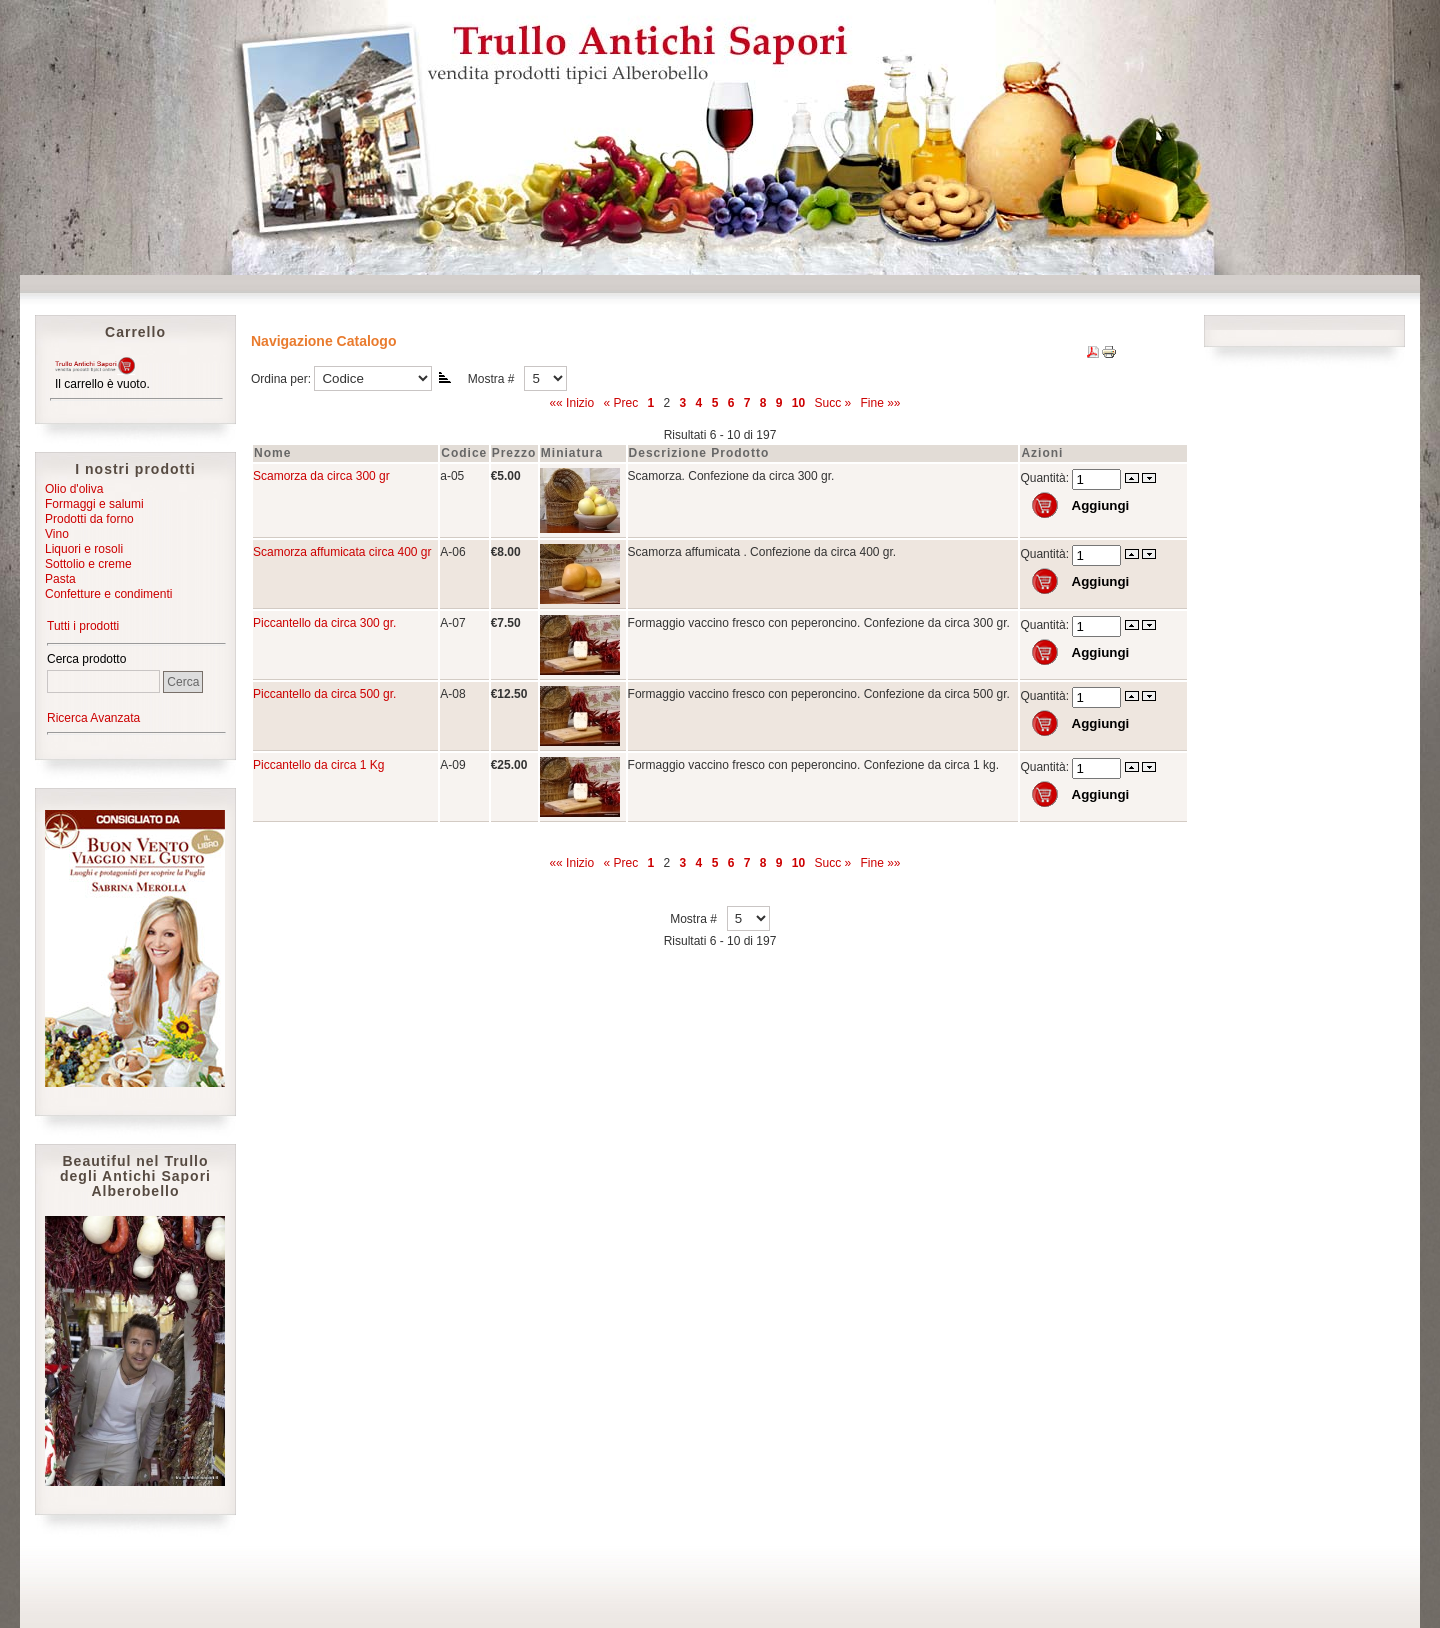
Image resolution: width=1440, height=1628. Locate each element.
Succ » (832, 403)
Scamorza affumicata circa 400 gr (342, 552)
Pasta (60, 579)
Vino (57, 534)
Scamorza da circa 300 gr (321, 476)
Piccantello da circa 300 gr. (324, 623)
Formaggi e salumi (94, 504)
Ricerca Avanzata (93, 718)
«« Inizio (571, 403)
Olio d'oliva (74, 489)
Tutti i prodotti (83, 626)
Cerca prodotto (86, 659)
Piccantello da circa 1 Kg (318, 765)
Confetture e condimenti (108, 594)
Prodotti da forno (89, 519)
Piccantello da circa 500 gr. (324, 694)
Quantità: (1046, 478)
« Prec (620, 403)
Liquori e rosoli (84, 549)
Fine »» (881, 403)
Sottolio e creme (88, 564)
